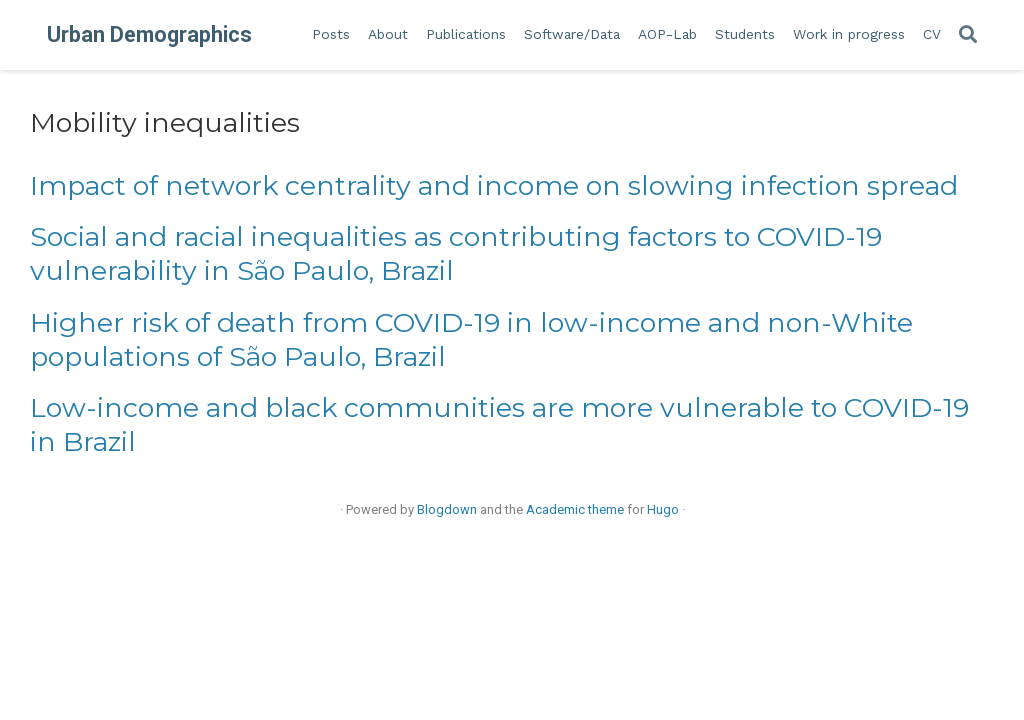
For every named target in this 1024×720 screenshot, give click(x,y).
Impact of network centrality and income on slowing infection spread (494, 185)
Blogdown (447, 509)
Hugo (663, 509)
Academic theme (575, 509)
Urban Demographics (149, 34)
